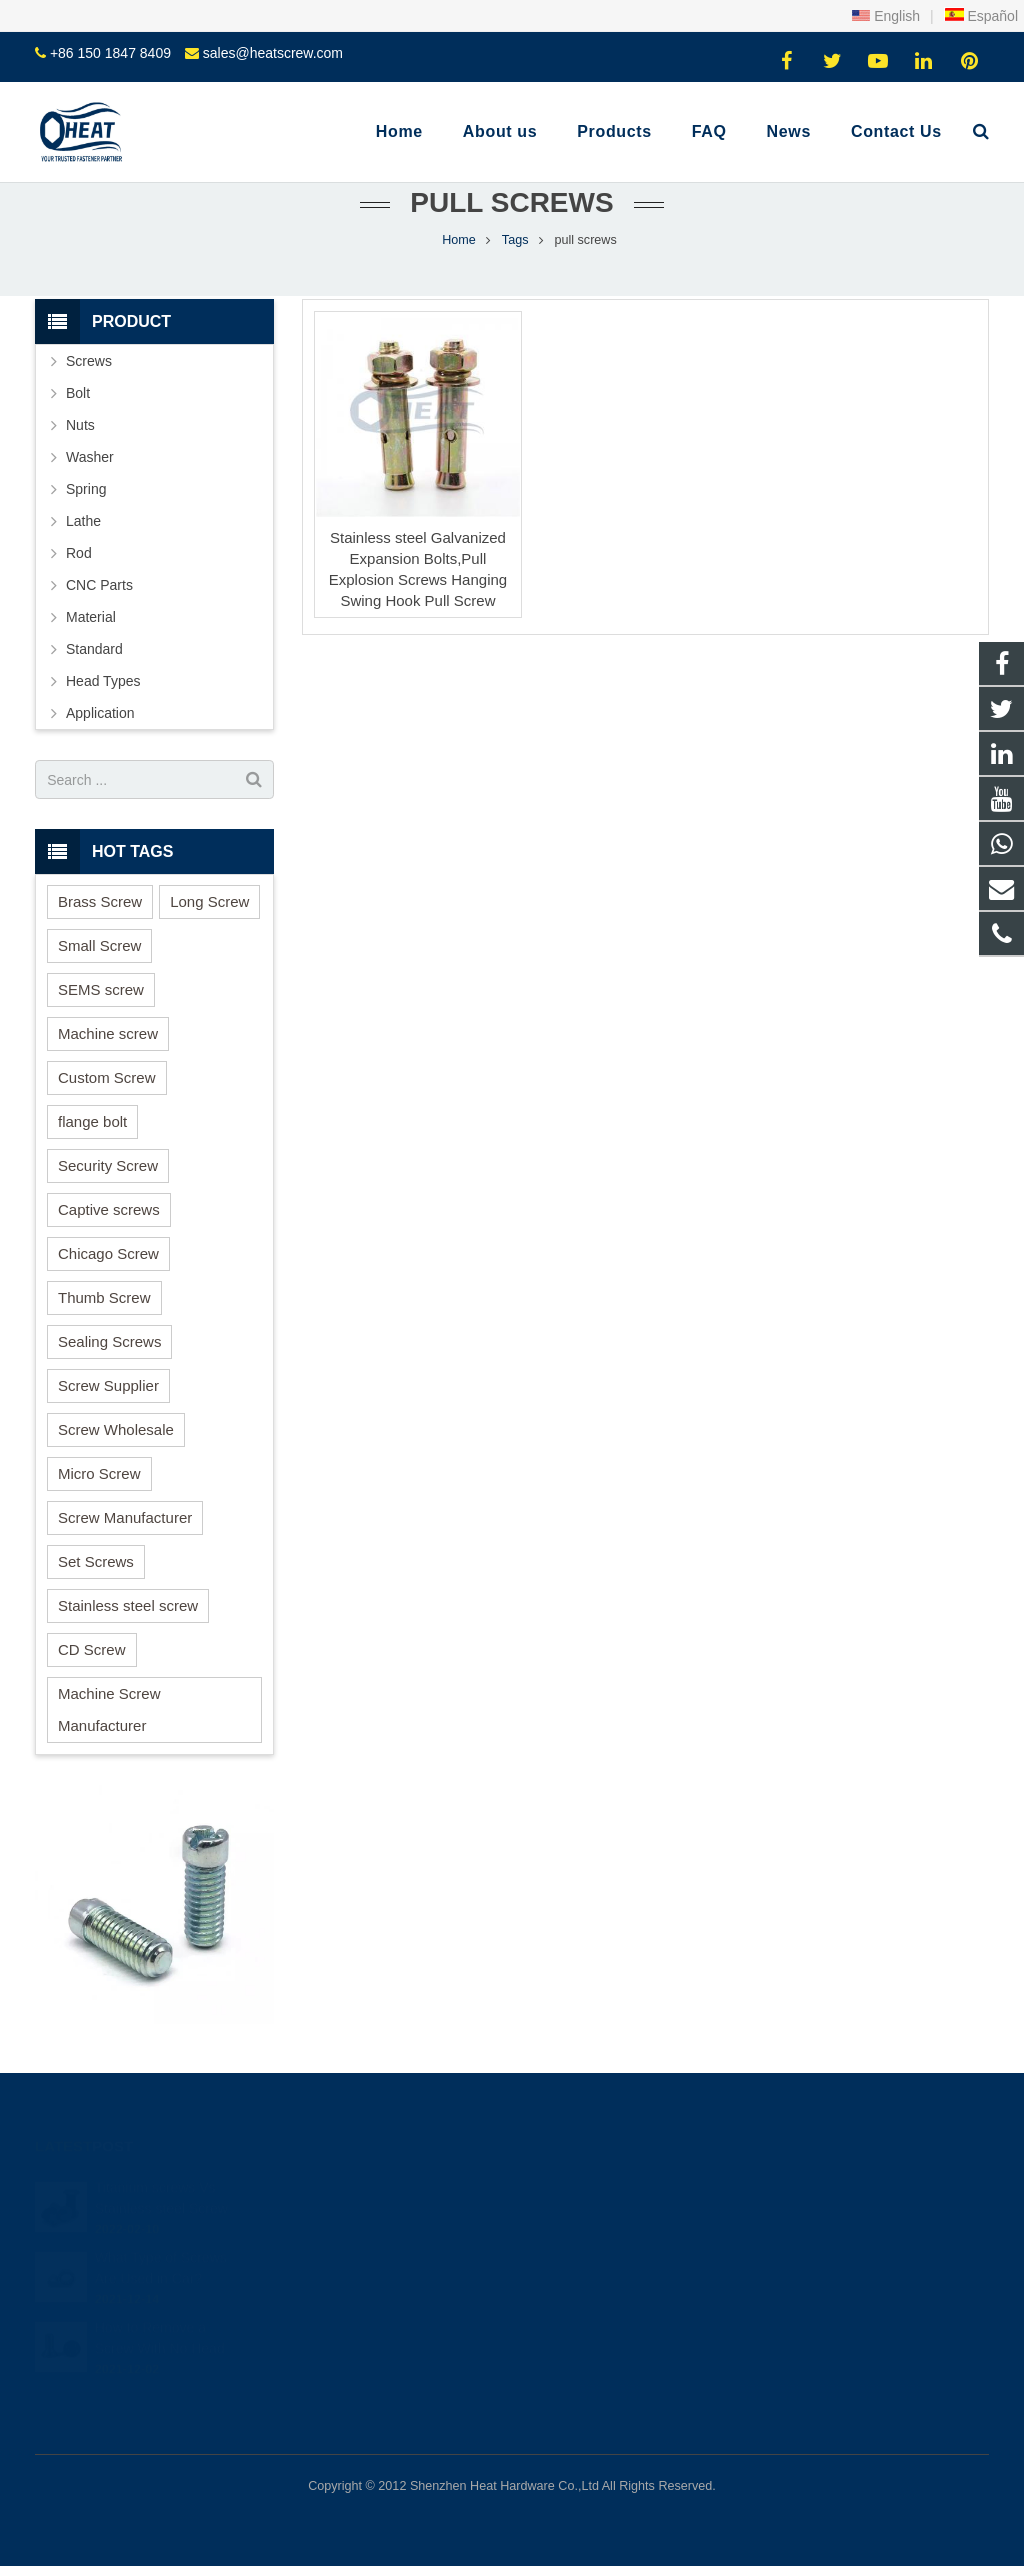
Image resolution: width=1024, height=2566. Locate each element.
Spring (86, 489)
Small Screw (99, 945)
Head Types (103, 681)
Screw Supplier (108, 1385)
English (886, 16)
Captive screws (109, 1209)
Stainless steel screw (128, 1605)
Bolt (78, 393)
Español (981, 16)
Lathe (83, 521)
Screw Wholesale (116, 1429)
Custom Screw (107, 1077)
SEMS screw (101, 989)
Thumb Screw (104, 1297)
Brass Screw (100, 901)
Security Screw (108, 1165)
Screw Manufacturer (125, 1517)
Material (91, 617)
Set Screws (96, 1561)
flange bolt (92, 1121)
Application (100, 713)
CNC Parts (99, 585)
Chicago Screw (108, 1253)
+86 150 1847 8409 (110, 53)
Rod (79, 553)
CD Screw (92, 1649)
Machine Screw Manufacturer (109, 1709)
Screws (89, 361)
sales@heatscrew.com (273, 53)
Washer (90, 457)
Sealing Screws (109, 1341)
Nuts (80, 425)
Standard (94, 649)
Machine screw (108, 1033)
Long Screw (209, 901)
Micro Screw (99, 1473)
